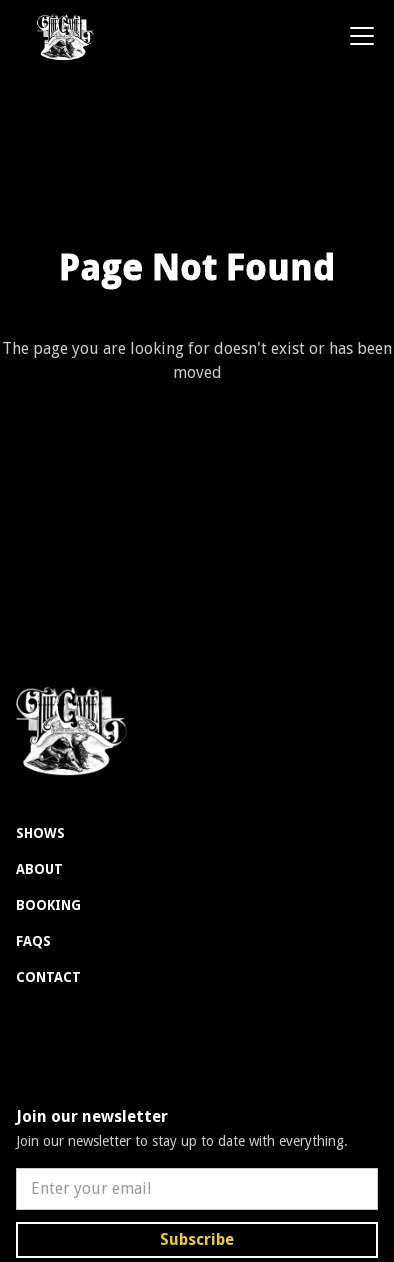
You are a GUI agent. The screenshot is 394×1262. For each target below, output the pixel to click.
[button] (358, 36)
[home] (58, 36)
